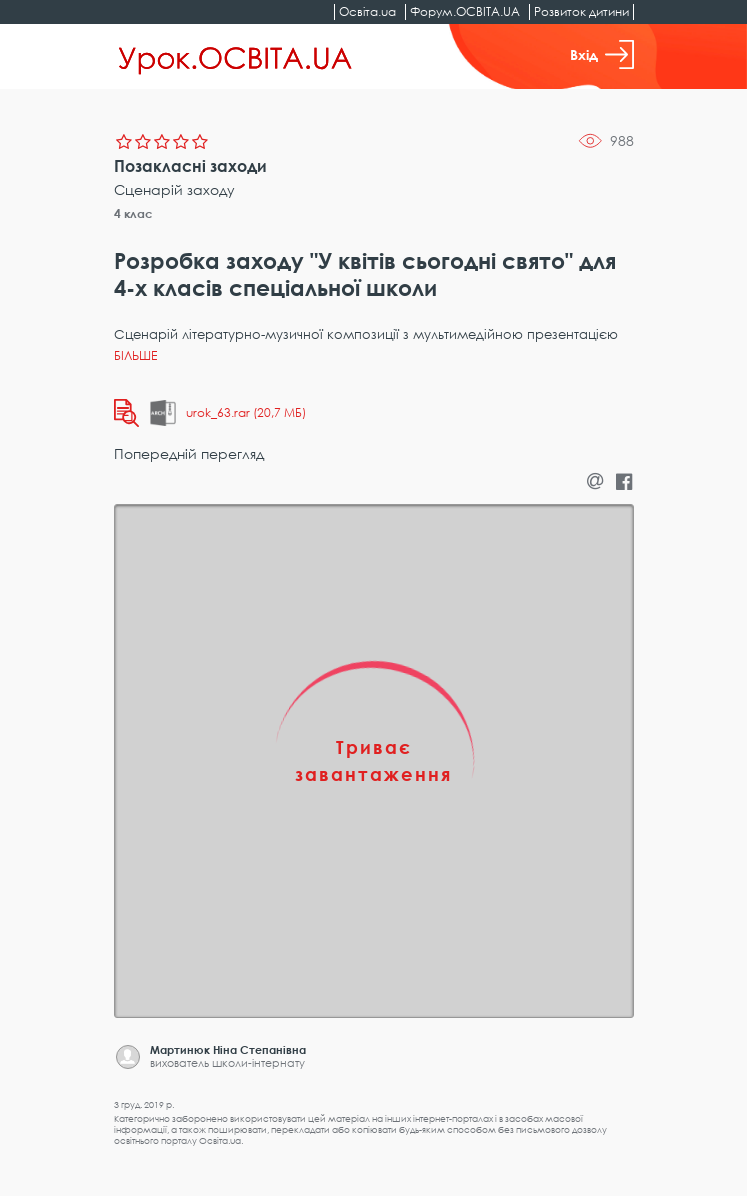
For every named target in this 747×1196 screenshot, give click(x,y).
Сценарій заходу (174, 189)
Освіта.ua (367, 11)
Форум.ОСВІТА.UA (465, 11)
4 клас (133, 213)
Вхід (602, 54)
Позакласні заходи (190, 166)
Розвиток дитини (581, 11)
